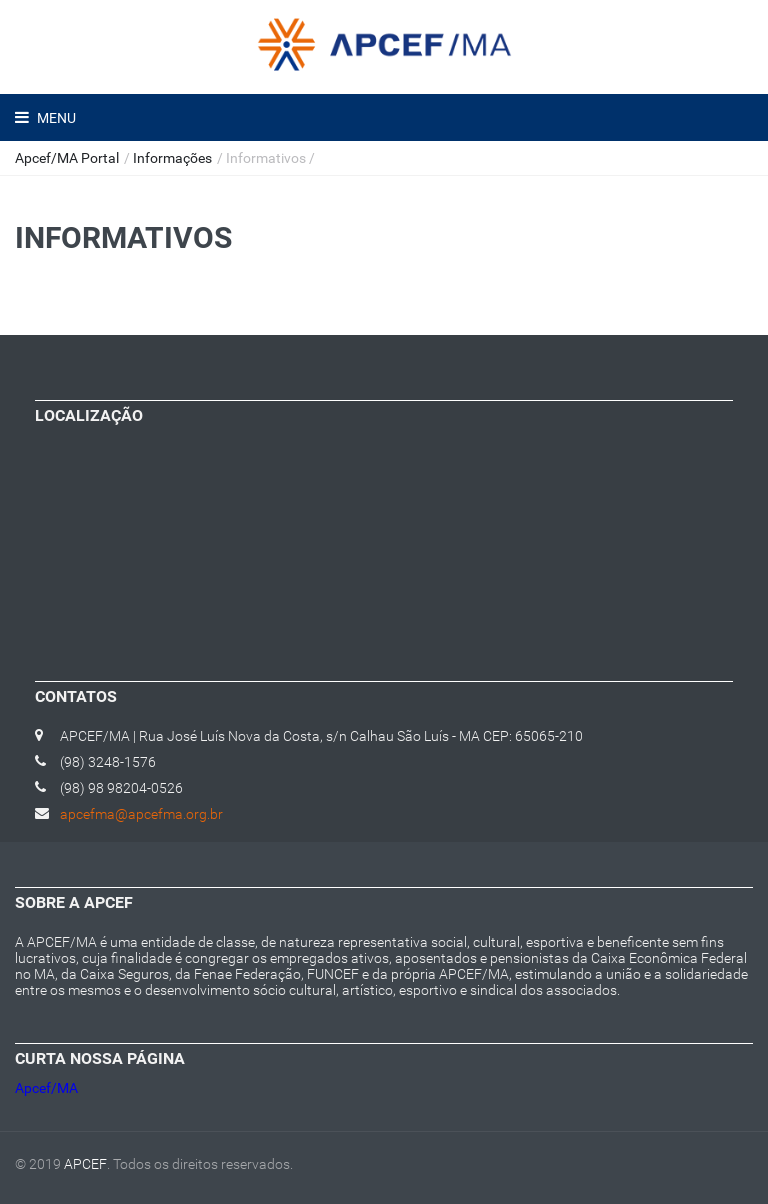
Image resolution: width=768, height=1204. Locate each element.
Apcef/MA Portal (67, 158)
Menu (55, 118)
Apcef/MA (46, 1088)
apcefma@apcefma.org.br (141, 814)
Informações (172, 158)
